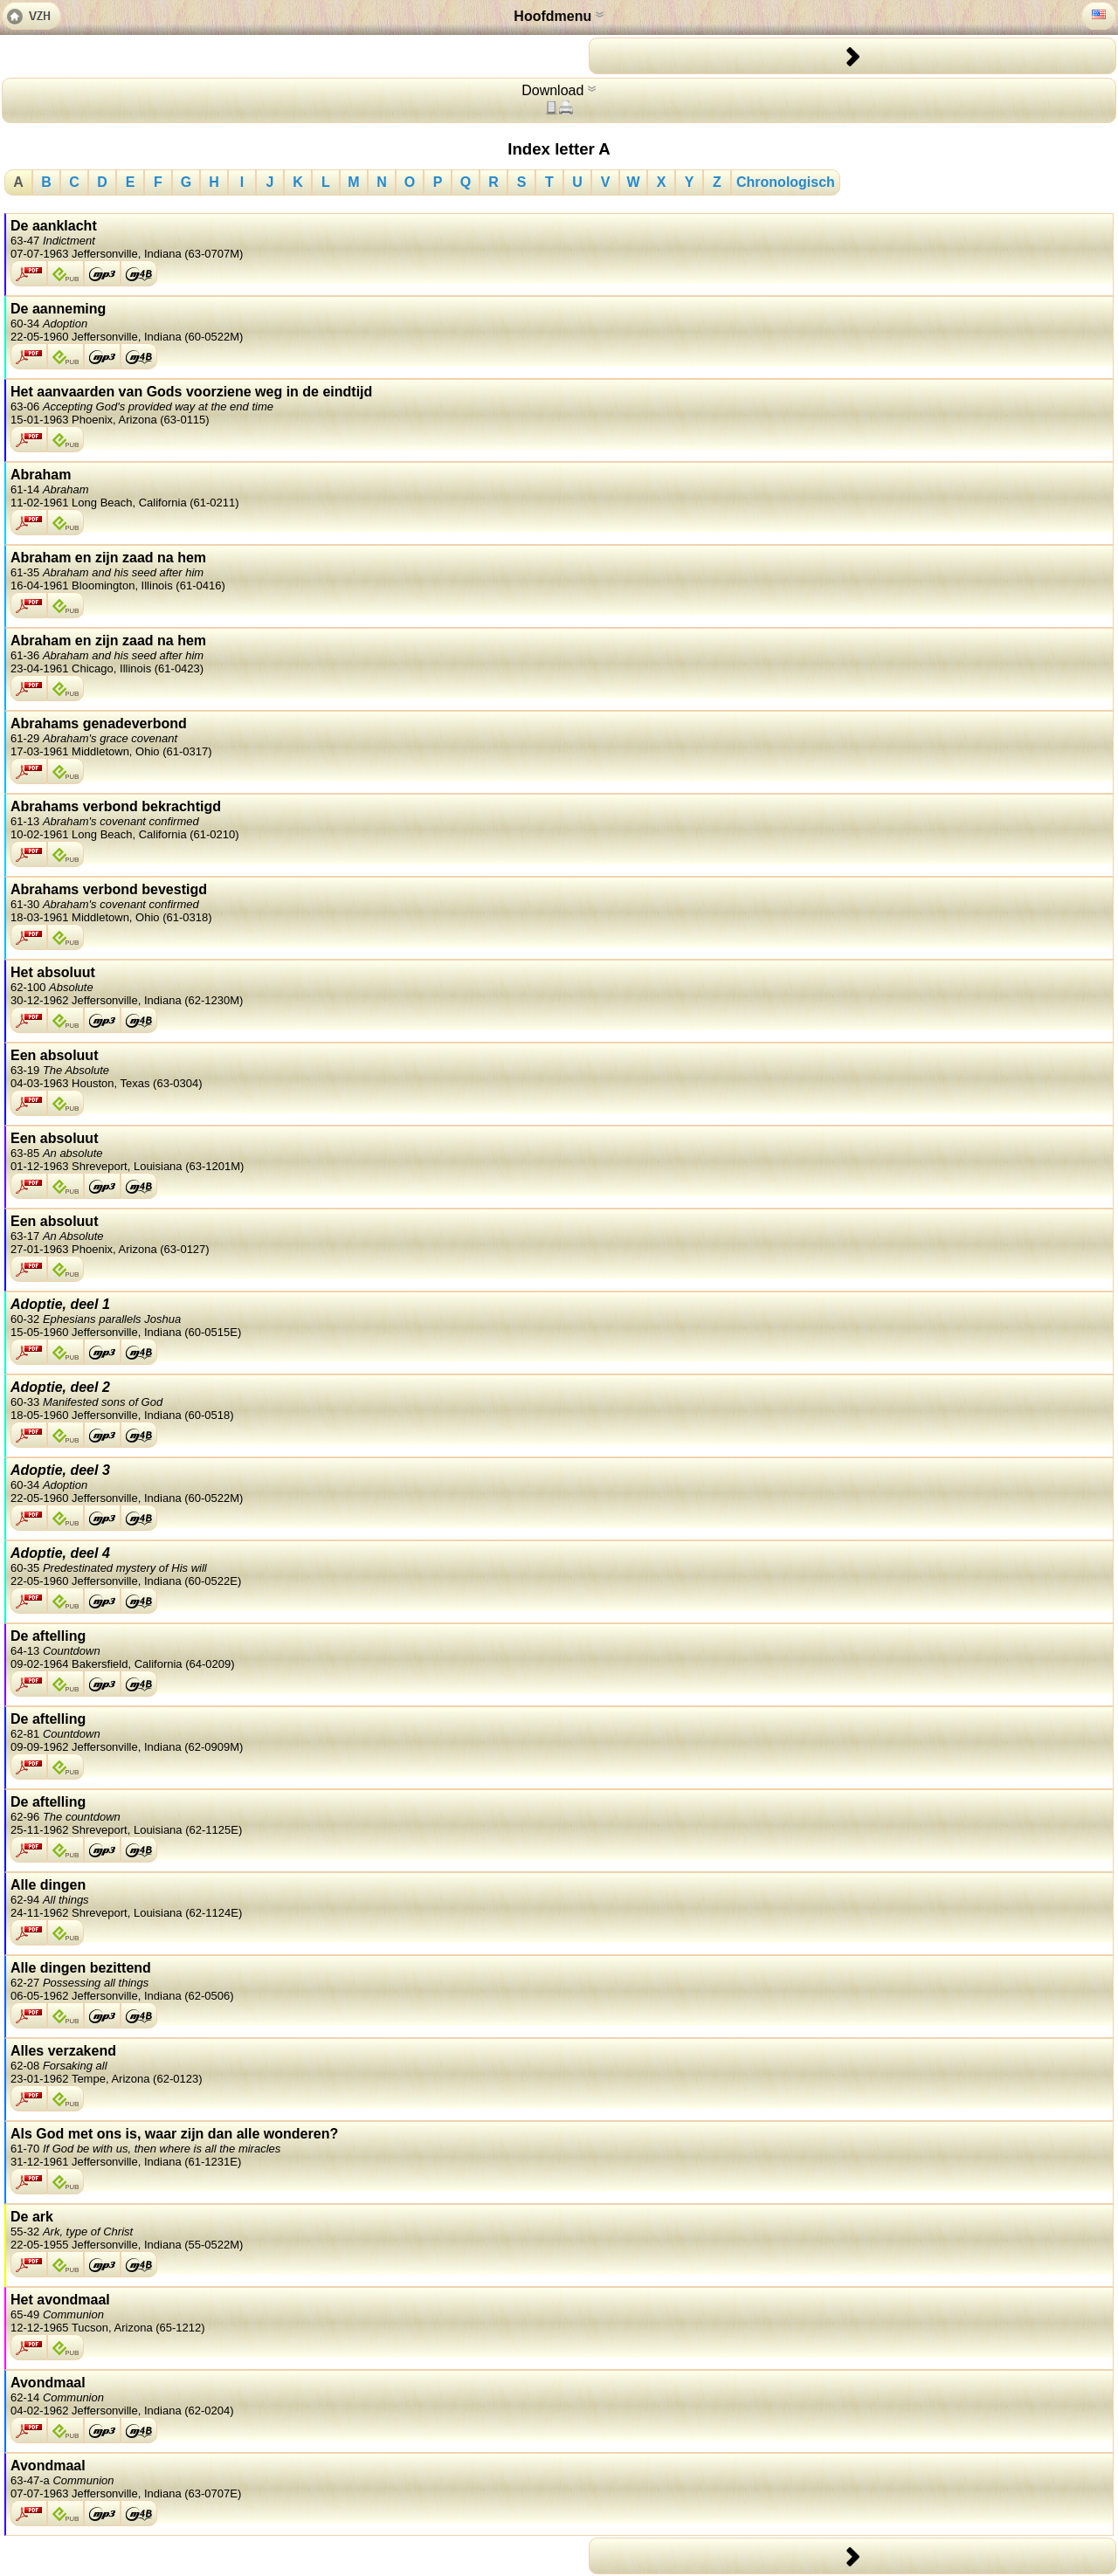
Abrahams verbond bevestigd (559, 903)
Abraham (559, 488)
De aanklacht (559, 239)
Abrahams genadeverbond (559, 737)
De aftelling (559, 1649)
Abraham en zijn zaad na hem (559, 571)
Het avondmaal (559, 2313)
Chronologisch (785, 182)
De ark (559, 2230)
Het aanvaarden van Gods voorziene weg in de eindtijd (559, 405)
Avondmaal (559, 2396)
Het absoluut (559, 986)
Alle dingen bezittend (559, 1981)
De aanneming (559, 322)
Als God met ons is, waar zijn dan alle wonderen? (559, 2147)
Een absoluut (559, 1069)
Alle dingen (559, 1898)
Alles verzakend (559, 2064)
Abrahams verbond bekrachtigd (559, 820)
